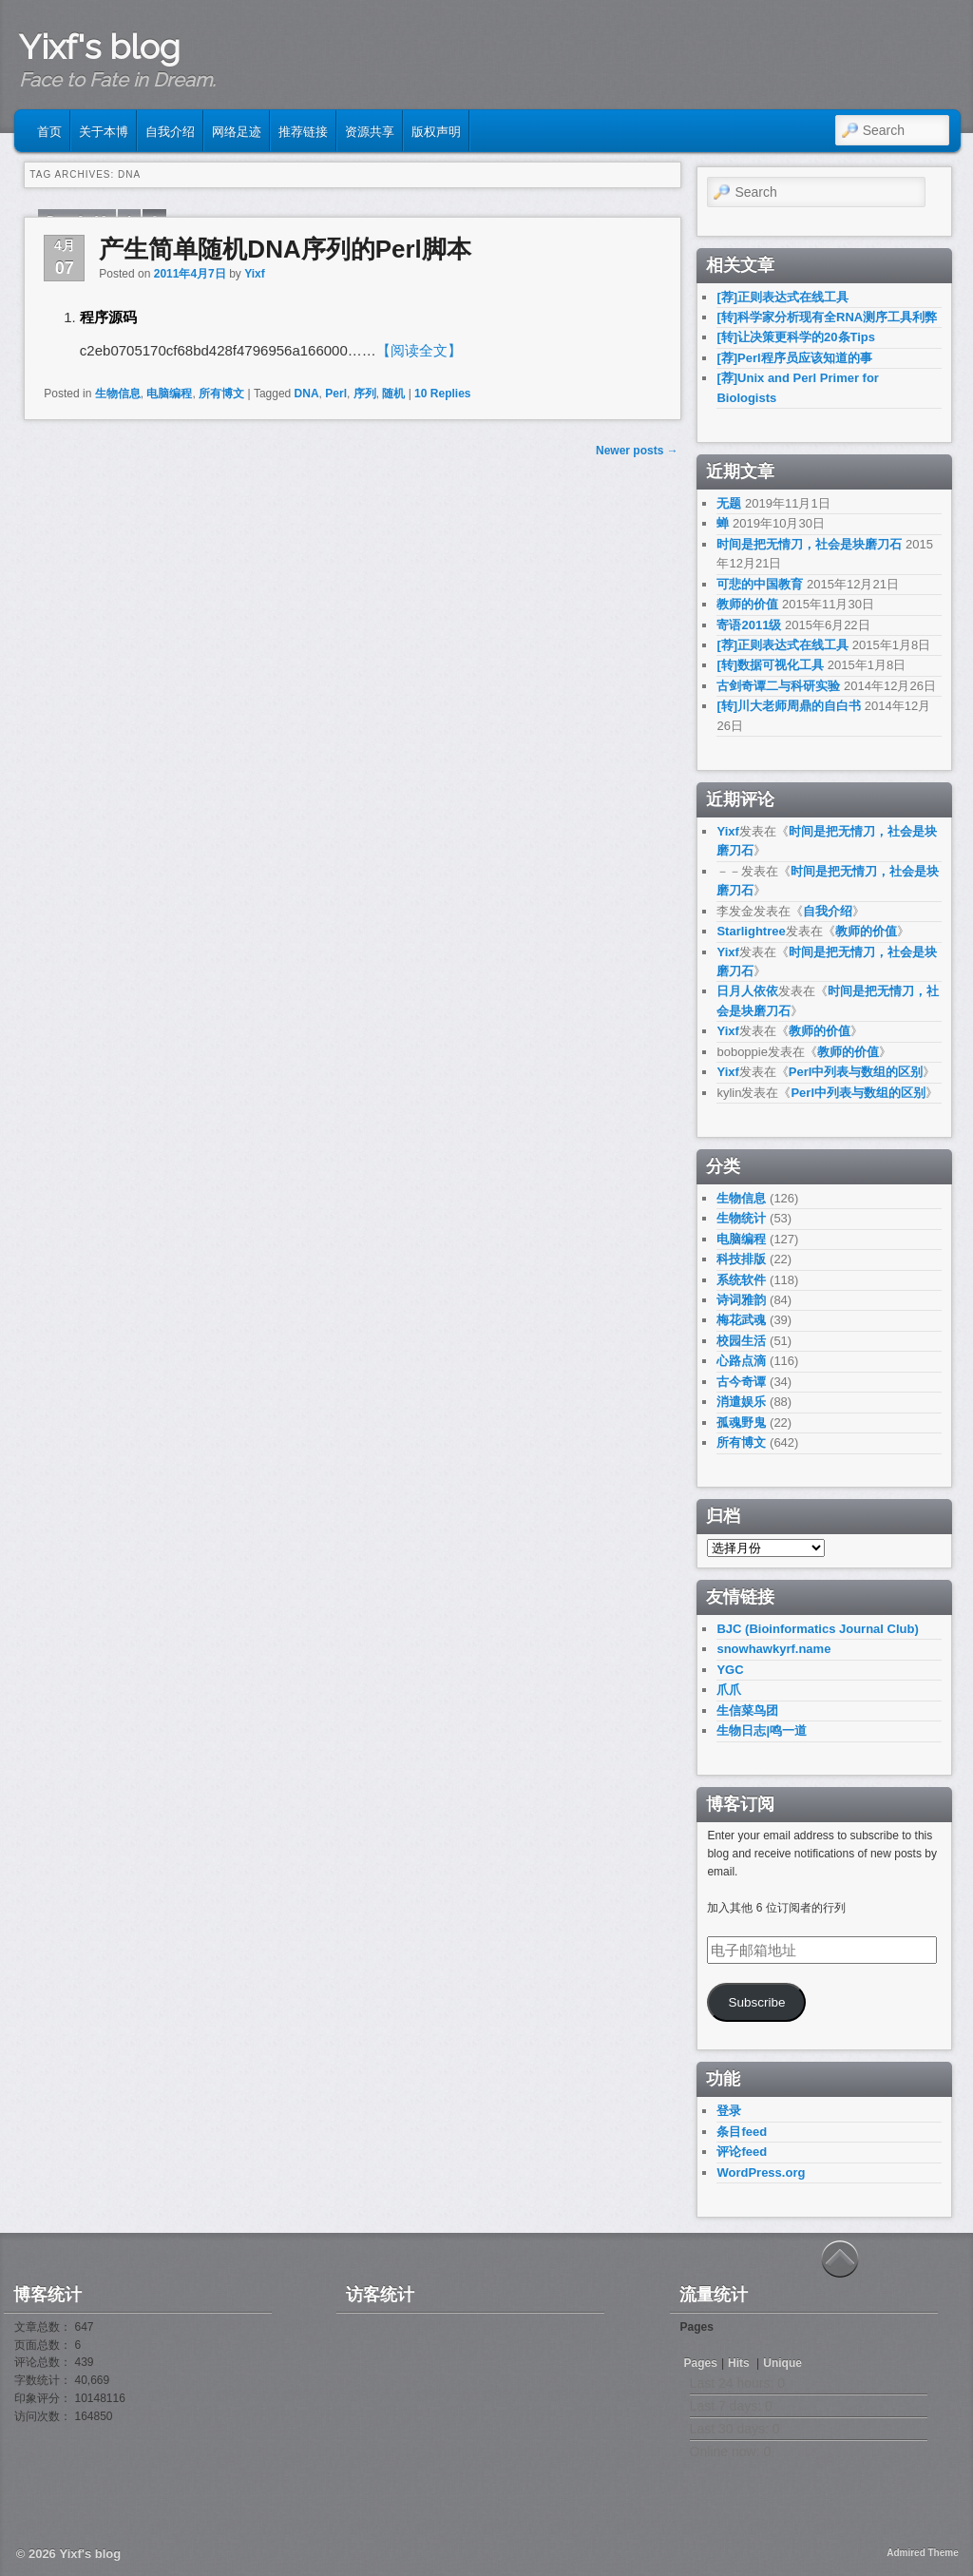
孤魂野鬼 (741, 1422)
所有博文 (221, 393)
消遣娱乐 (741, 1401)
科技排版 (741, 1259)
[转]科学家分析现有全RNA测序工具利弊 (826, 317)
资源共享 (369, 130)
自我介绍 (170, 130)
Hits (740, 2363)
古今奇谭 (741, 1382)
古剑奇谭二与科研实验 (778, 686)
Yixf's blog (100, 47)
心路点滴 (741, 1361)
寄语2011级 (748, 625)
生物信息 (118, 393)
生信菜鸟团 (747, 1710)
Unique (782, 2363)
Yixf (254, 273)
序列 (364, 393)
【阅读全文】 (419, 350)
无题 (728, 503)
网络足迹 (236, 130)
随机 (393, 393)
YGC (729, 1670)
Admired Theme (923, 2552)
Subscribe (756, 2002)
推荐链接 (303, 130)
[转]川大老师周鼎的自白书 (788, 706)
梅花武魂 (741, 1320)
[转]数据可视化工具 (770, 665)
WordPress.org (760, 2172)
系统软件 (741, 1280)
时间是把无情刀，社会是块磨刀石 (809, 544)
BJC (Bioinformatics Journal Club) (817, 1629)
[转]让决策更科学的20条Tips (795, 337)
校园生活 (741, 1341)
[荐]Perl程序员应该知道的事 (793, 358)
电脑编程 (169, 393)
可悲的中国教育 (759, 584)
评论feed (741, 2151)
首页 (49, 130)
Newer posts (637, 450)
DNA (307, 393)
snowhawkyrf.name (773, 1649)
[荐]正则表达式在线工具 (782, 297)
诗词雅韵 (741, 1300)
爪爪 (728, 1689)
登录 (728, 2111)
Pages (700, 2363)
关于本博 (103, 130)
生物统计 (741, 1218)
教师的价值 (747, 604)
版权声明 (436, 130)
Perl (336, 393)
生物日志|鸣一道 (761, 1730)
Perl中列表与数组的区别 (856, 1072)
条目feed (741, 2131)
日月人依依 (747, 991)
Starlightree (750, 931)
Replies (442, 393)
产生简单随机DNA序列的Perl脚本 (284, 249)
